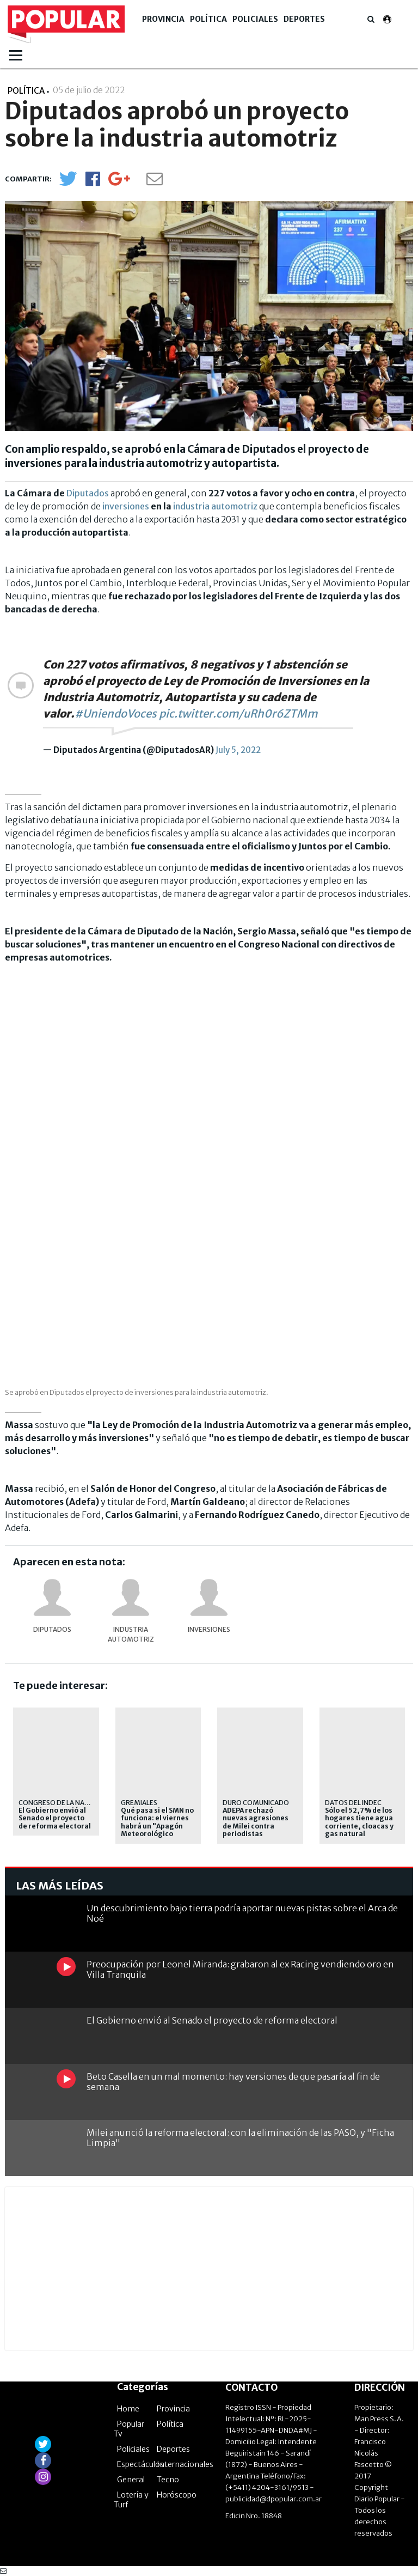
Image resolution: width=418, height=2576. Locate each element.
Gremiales (139, 1803)
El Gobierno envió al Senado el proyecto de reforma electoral (55, 1818)
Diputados (87, 493)
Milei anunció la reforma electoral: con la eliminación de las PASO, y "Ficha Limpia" (240, 2137)
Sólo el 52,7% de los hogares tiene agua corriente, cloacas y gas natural (359, 1822)
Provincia (163, 19)
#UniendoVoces (116, 713)
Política (208, 19)
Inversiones (209, 1629)
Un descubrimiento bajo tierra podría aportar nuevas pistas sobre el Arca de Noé (242, 1913)
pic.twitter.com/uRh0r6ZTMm (238, 713)
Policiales (255, 19)
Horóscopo (176, 2495)
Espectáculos (140, 2464)
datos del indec (353, 1803)
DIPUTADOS (52, 1629)
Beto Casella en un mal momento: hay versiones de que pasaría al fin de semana (233, 2081)
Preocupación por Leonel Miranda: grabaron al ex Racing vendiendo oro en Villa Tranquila (240, 1969)
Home (128, 2409)
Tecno (168, 2479)
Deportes (304, 19)
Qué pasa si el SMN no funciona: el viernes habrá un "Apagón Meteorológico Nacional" (157, 1826)
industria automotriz (215, 506)
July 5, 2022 (238, 750)
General (131, 2479)
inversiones (125, 506)
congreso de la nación (60, 1803)
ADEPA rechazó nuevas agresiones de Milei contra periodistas (255, 1822)
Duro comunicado (256, 1803)
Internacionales (185, 2464)
